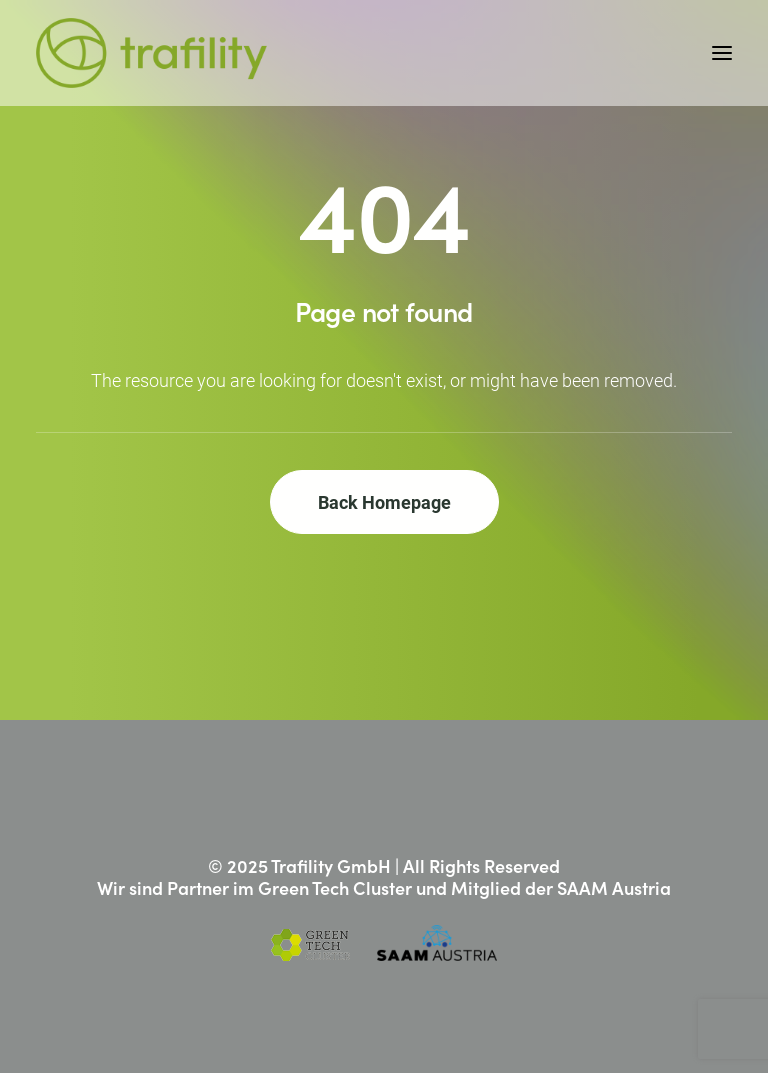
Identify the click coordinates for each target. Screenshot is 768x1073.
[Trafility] (151, 53)
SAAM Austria (614, 887)
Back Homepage (384, 502)
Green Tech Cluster (335, 887)
